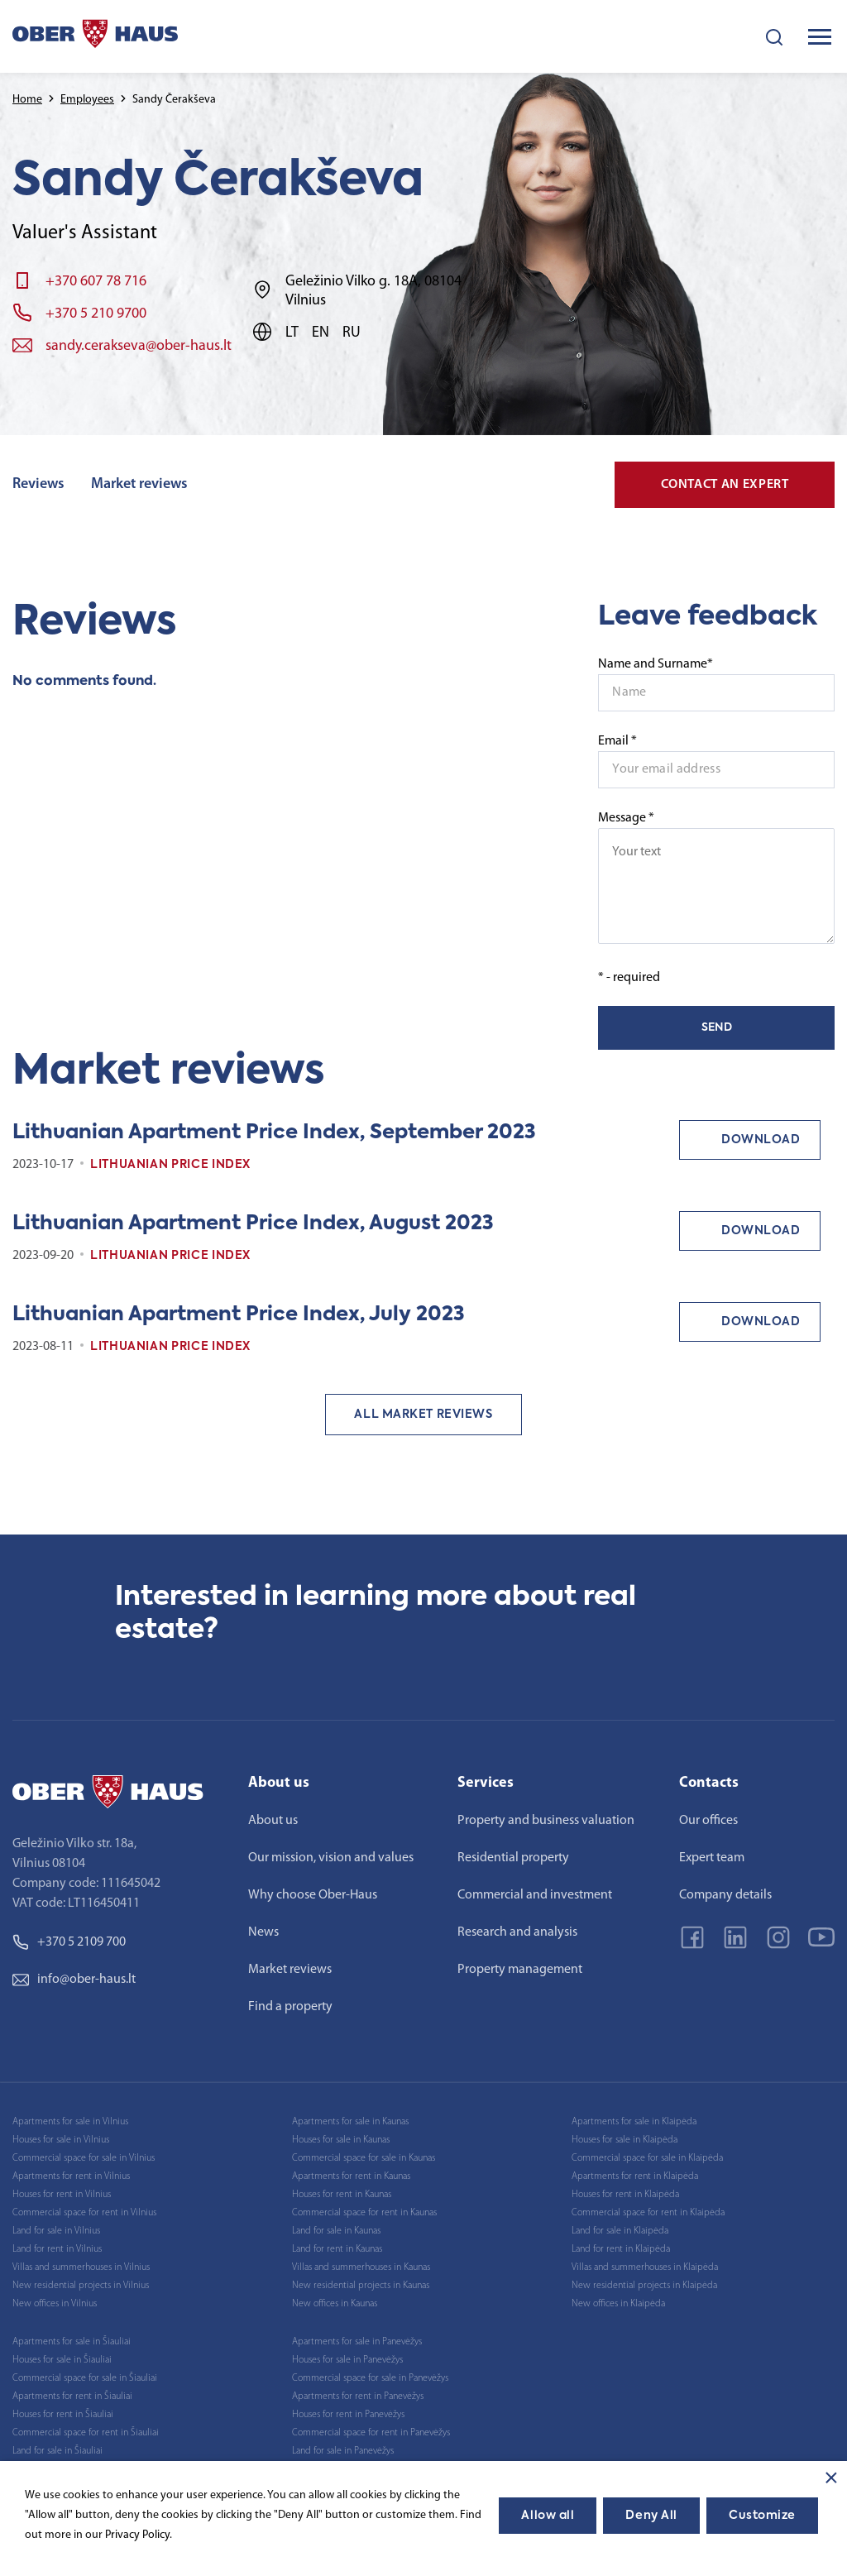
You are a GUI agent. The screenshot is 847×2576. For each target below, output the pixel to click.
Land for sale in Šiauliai (57, 2451)
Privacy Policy (137, 2535)
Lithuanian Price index (170, 1165)
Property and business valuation (545, 1820)
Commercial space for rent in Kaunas (364, 2213)
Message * (716, 878)
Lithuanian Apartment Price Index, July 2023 (238, 1314)
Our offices (708, 1820)
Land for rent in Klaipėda (621, 2249)
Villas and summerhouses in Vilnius (81, 2267)
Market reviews (139, 484)
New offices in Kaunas (334, 2304)
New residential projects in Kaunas (360, 2286)
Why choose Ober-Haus (312, 1895)
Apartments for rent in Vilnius (71, 2176)
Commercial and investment (534, 1895)
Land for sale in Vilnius (56, 2231)
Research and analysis (517, 1932)
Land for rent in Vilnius (57, 2249)
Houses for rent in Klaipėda (625, 2195)
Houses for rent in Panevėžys (348, 2415)
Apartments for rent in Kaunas (351, 2176)
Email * (617, 741)
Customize (762, 2515)
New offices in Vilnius (54, 2304)
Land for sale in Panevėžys (343, 2451)
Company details (725, 1895)
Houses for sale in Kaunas (341, 2140)
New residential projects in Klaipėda (644, 2286)
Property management (519, 1969)
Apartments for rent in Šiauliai (72, 2396)
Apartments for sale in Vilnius (70, 2122)
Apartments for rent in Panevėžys (358, 2396)
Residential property (513, 1858)
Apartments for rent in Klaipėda (635, 2176)
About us (273, 1820)
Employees (87, 99)
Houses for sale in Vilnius (60, 2140)
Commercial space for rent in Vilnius (84, 2213)
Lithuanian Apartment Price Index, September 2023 (274, 1132)
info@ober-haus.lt (74, 1979)
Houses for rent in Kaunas (341, 2195)
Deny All (651, 2515)
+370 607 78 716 (95, 282)
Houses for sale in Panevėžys (347, 2360)
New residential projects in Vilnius (80, 2286)
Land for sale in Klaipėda (620, 2231)
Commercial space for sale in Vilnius (83, 2158)
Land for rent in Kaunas (337, 2249)
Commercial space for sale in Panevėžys (370, 2378)
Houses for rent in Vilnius (61, 2195)
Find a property (290, 2006)
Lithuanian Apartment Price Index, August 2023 (253, 1223)
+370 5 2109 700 (69, 1942)
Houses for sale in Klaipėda (624, 2140)
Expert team (711, 1858)
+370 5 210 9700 (95, 314)
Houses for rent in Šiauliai (62, 2415)
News (263, 1932)
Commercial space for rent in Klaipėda (648, 2213)
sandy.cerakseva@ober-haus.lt (138, 346)
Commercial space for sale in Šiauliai (84, 2378)
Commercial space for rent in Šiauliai (85, 2433)
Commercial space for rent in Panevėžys (371, 2433)
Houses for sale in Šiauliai (62, 2360)
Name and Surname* (655, 664)
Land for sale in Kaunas (336, 2231)
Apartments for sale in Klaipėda (634, 2122)
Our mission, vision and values (331, 1858)
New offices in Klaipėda (618, 2304)
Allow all (547, 2515)
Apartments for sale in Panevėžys (357, 2342)
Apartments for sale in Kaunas (350, 2122)
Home (27, 99)
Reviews (38, 484)
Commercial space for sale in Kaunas (363, 2158)
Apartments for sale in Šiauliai (71, 2342)
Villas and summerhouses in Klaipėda (645, 2267)
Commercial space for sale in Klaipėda (647, 2158)
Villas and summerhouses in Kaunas (361, 2267)
